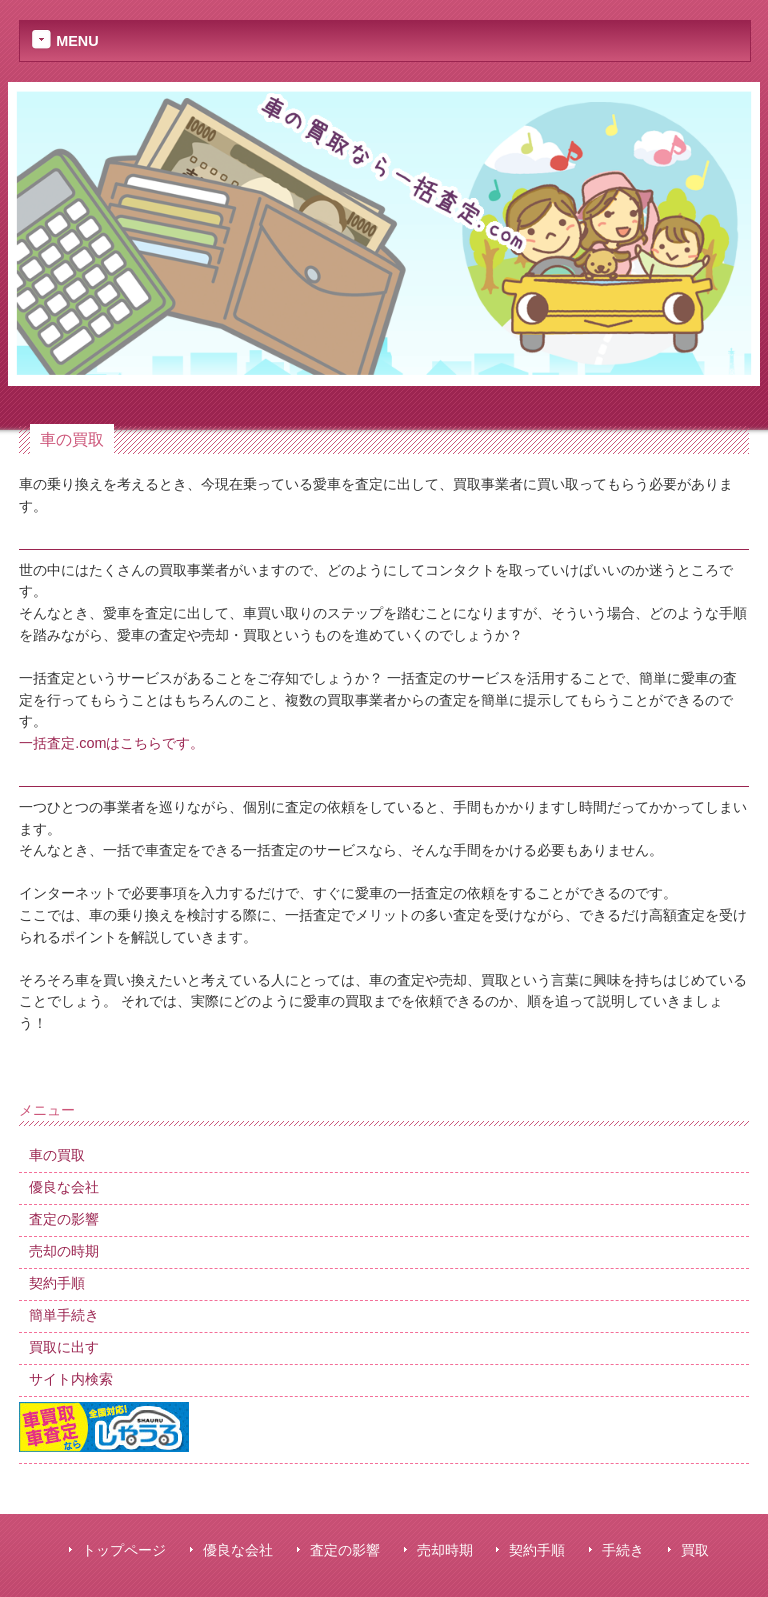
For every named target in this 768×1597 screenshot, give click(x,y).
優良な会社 (238, 1550)
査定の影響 (345, 1550)
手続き (623, 1550)
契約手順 (537, 1550)
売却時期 (445, 1550)
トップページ (124, 1550)
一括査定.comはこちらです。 (111, 743)
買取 (695, 1550)
